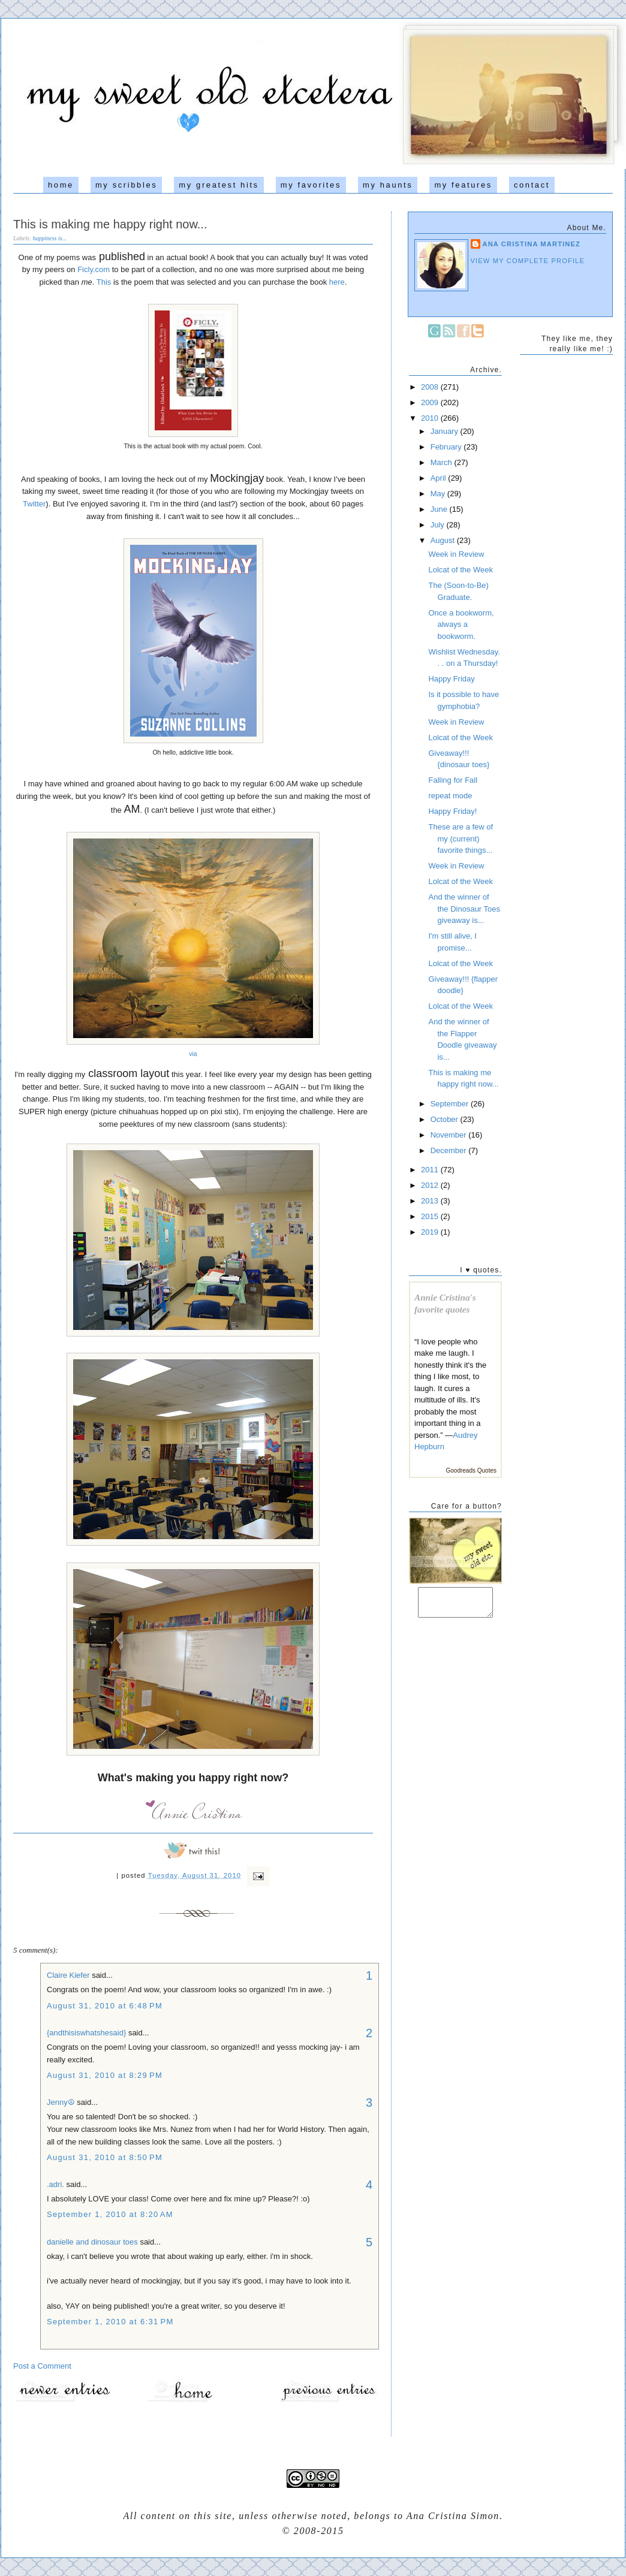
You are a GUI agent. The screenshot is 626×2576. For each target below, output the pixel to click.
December (450, 1150)
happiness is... (50, 238)
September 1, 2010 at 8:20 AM (110, 2214)
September (451, 1103)
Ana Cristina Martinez (532, 244)
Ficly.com (93, 269)
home (61, 184)
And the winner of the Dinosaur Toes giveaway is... (464, 908)
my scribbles (126, 184)
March (443, 462)
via (193, 1054)
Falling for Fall (452, 780)
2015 (431, 1216)
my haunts (388, 184)
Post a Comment (42, 2365)
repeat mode (450, 795)
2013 (431, 1200)
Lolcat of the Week (460, 569)
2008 (431, 386)
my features (463, 184)
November (450, 1134)
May (439, 493)
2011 (431, 1169)
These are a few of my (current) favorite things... (460, 838)
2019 (431, 1231)
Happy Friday (451, 678)
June (440, 509)
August (444, 540)
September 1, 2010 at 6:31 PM (110, 2321)
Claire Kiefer (68, 1975)
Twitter (34, 503)
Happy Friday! (452, 811)
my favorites (311, 184)
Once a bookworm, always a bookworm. (460, 624)
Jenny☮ (61, 2102)
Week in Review (456, 554)
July (439, 524)
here (337, 281)
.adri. (55, 2184)
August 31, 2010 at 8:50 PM (104, 2157)
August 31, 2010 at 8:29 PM (104, 2075)
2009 (431, 402)
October (446, 1119)
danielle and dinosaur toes (92, 2241)
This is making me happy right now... (110, 224)
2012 (431, 1185)
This (104, 281)
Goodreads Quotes (471, 1470)
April (440, 477)
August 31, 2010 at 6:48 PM (104, 2005)
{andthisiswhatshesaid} (86, 2032)
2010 (431, 418)
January (446, 431)
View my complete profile (528, 260)
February (447, 446)
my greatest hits (218, 184)
